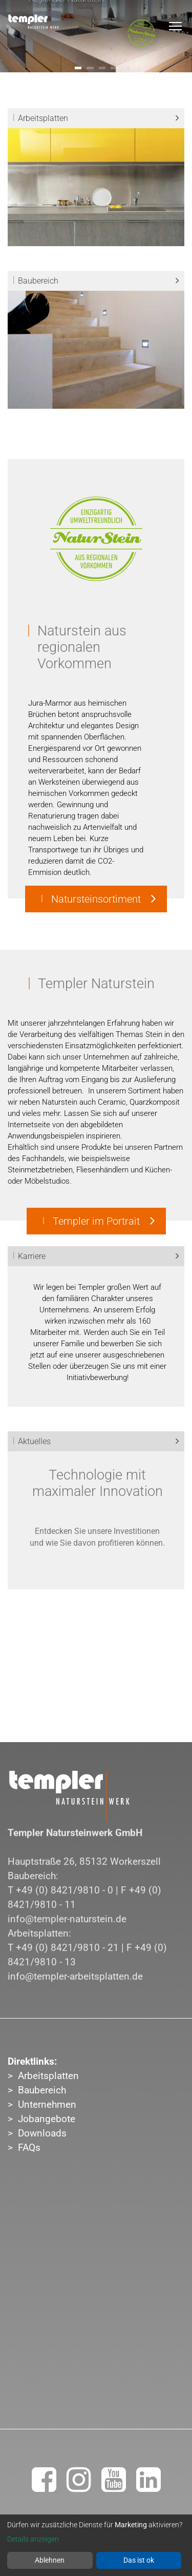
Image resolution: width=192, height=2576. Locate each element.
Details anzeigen (33, 2539)
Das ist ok (138, 2560)
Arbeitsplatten (48, 2076)
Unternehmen (47, 2104)
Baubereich (42, 2090)
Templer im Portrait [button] (96, 1221)
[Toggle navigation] (175, 26)
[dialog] (96, 2545)
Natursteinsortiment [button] (96, 899)
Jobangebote (46, 2119)
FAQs (29, 2147)
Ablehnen (50, 2560)
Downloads (42, 2133)
